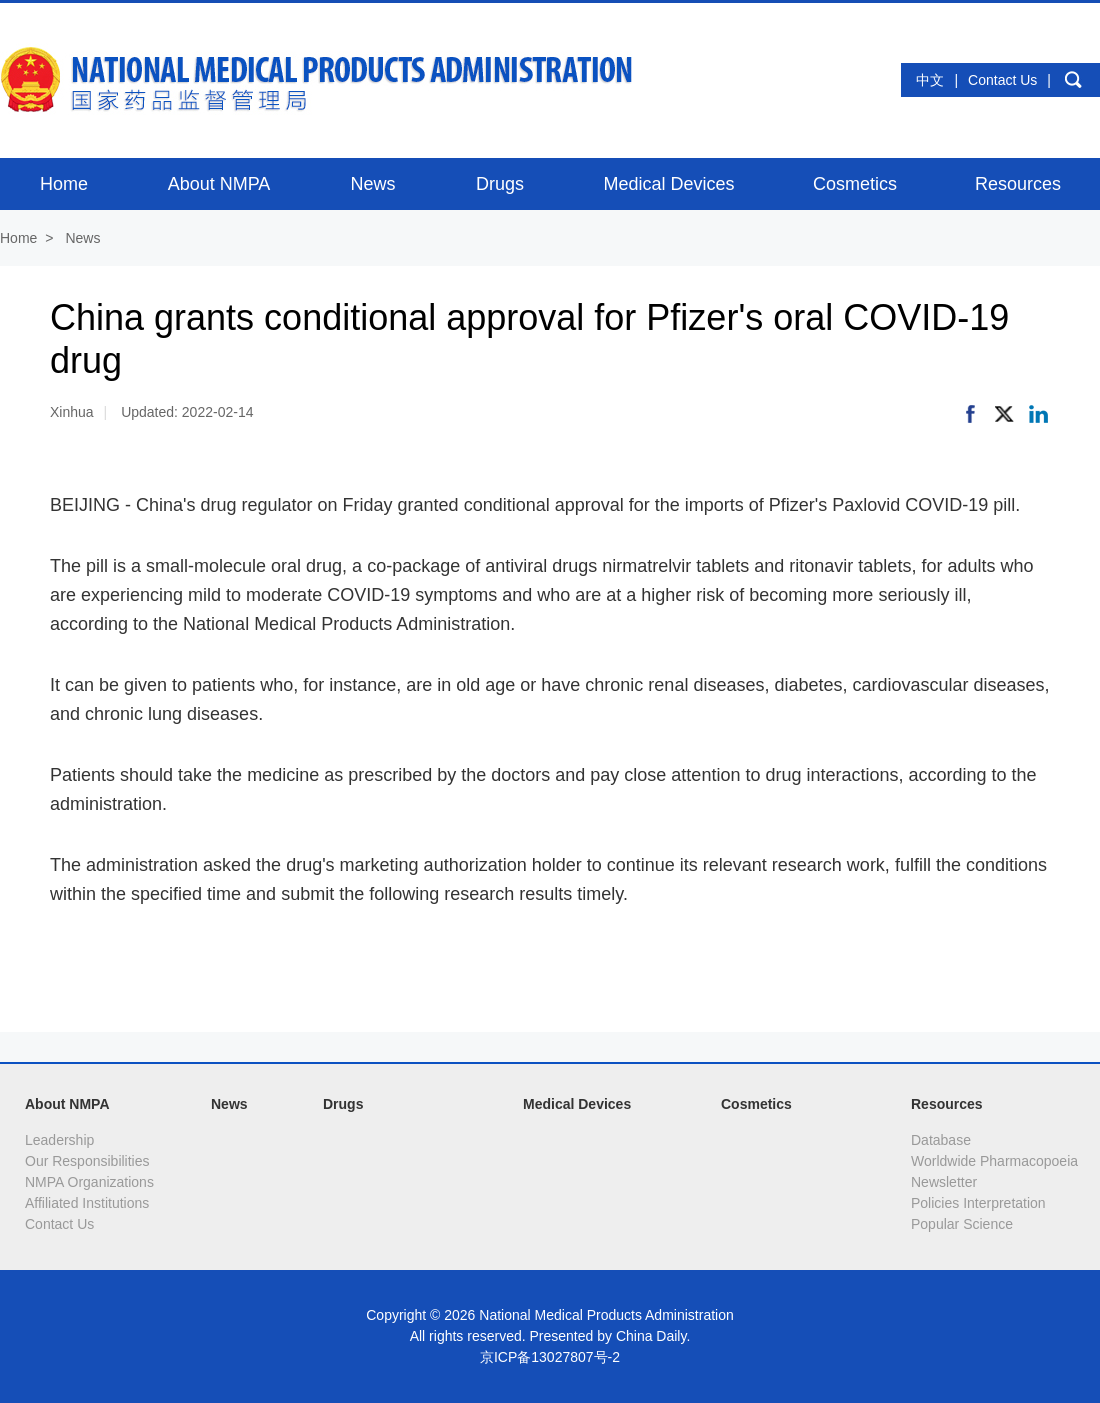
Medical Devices (577, 1104)
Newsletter (944, 1182)
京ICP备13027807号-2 (550, 1357)
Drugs (343, 1104)
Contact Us (1002, 80)
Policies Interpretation (978, 1203)
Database (941, 1140)
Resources (947, 1104)
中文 (930, 80)
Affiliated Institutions (87, 1203)
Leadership (59, 1140)
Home (18, 238)
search (1073, 80)
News (82, 238)
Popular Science (962, 1224)
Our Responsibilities (87, 1161)
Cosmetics (756, 1104)
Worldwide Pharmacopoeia (994, 1161)
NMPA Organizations (89, 1182)
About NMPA (67, 1104)
